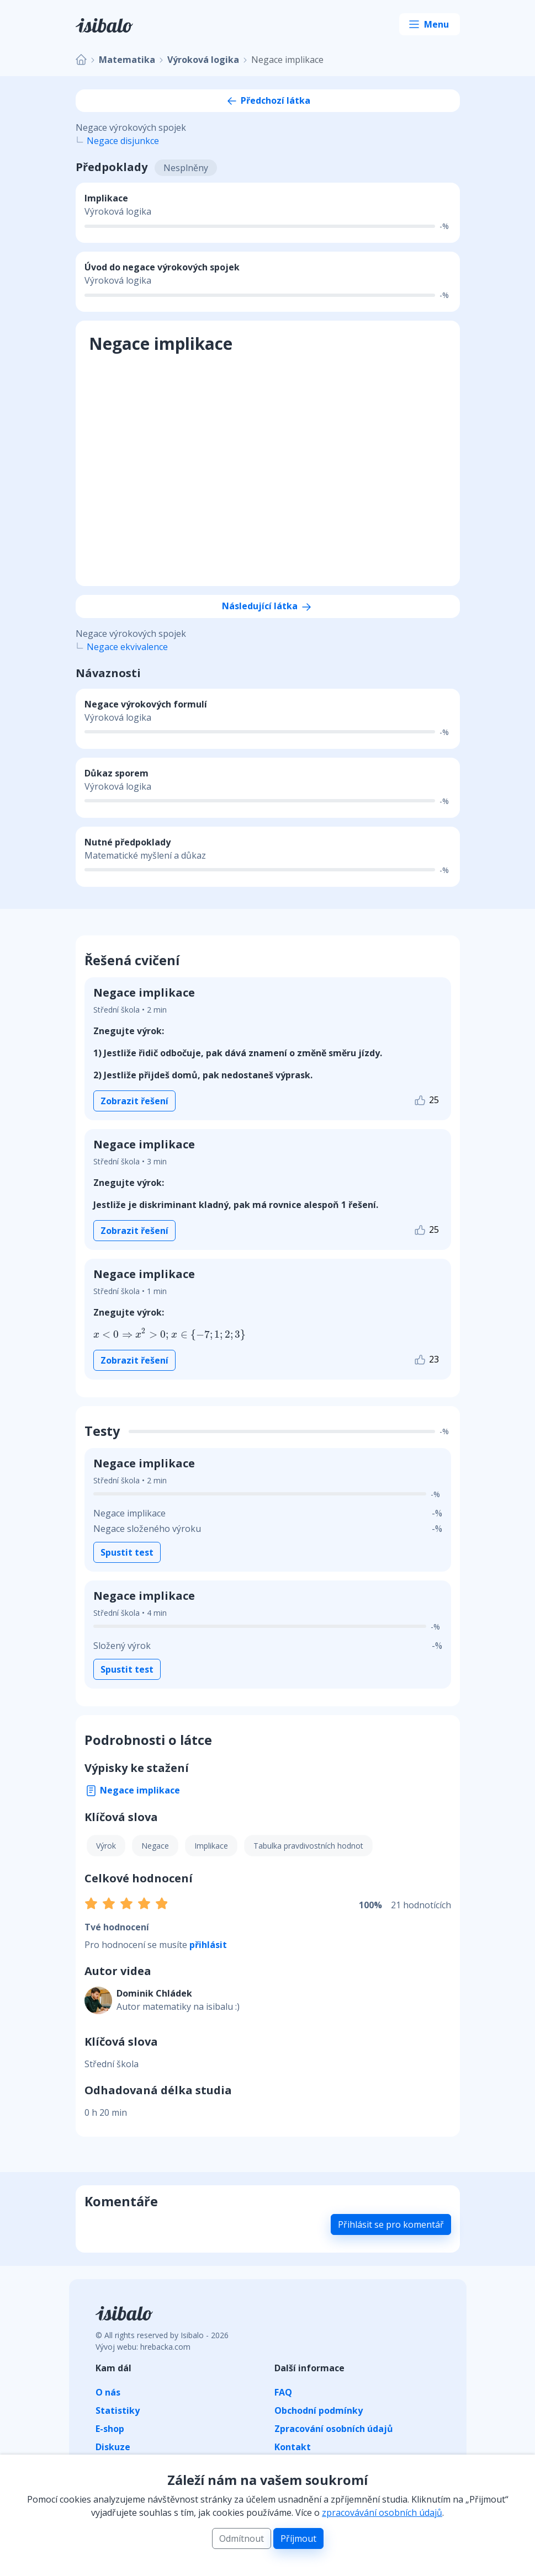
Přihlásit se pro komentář (391, 2224)
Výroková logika (203, 60)
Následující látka (267, 606)
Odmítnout (241, 2538)
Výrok (106, 1845)
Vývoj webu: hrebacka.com (143, 2346)
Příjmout (298, 2538)
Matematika (127, 60)
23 (426, 1360)
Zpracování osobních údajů (333, 2429)
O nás (108, 2392)
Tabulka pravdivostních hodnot (308, 1845)
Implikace (211, 1845)
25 (426, 1101)
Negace (155, 1845)
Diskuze (113, 2447)
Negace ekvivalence (127, 647)
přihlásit (208, 1945)
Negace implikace (132, 1790)
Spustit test (126, 1552)
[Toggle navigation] (429, 24)
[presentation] (132, 1334)
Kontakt (292, 2447)
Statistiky (118, 2410)
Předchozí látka (267, 100)
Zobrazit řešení (134, 1101)
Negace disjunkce (123, 141)
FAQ (283, 2392)
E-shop (110, 2429)
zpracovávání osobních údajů (382, 2512)
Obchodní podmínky (318, 2410)
